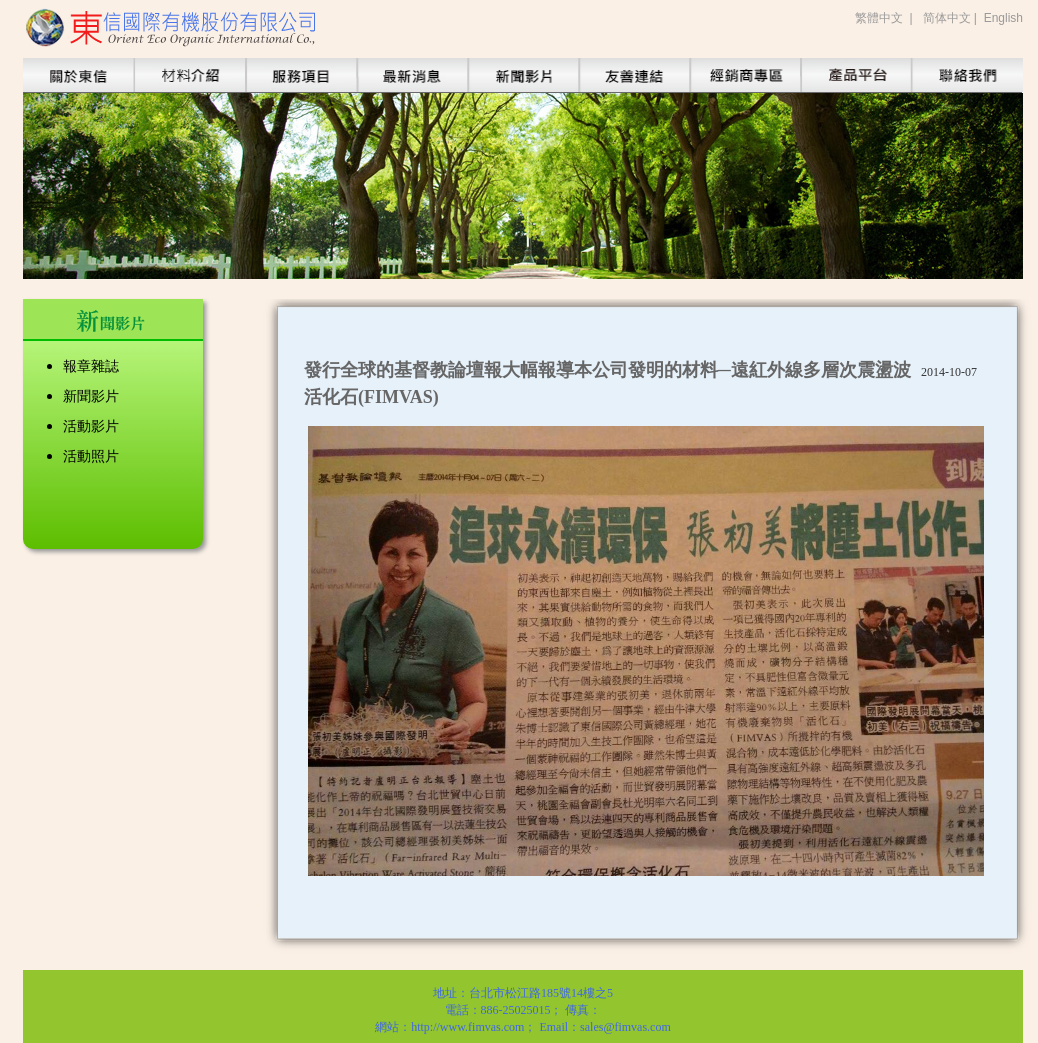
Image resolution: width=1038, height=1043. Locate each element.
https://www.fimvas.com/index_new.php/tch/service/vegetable (301, 75)
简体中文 (947, 18)
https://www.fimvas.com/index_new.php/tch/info (412, 75)
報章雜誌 (91, 366)
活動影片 (91, 426)
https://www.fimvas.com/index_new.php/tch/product (190, 75)
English (1003, 18)
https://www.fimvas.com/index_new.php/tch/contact (967, 75)
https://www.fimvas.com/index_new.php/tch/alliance (634, 75)
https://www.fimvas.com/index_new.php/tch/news (523, 75)
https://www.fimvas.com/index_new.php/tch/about (79, 75)
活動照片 (91, 456)
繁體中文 (879, 18)
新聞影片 (91, 396)
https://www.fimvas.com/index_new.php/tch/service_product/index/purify (856, 75)
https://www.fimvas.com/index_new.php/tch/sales (745, 75)
